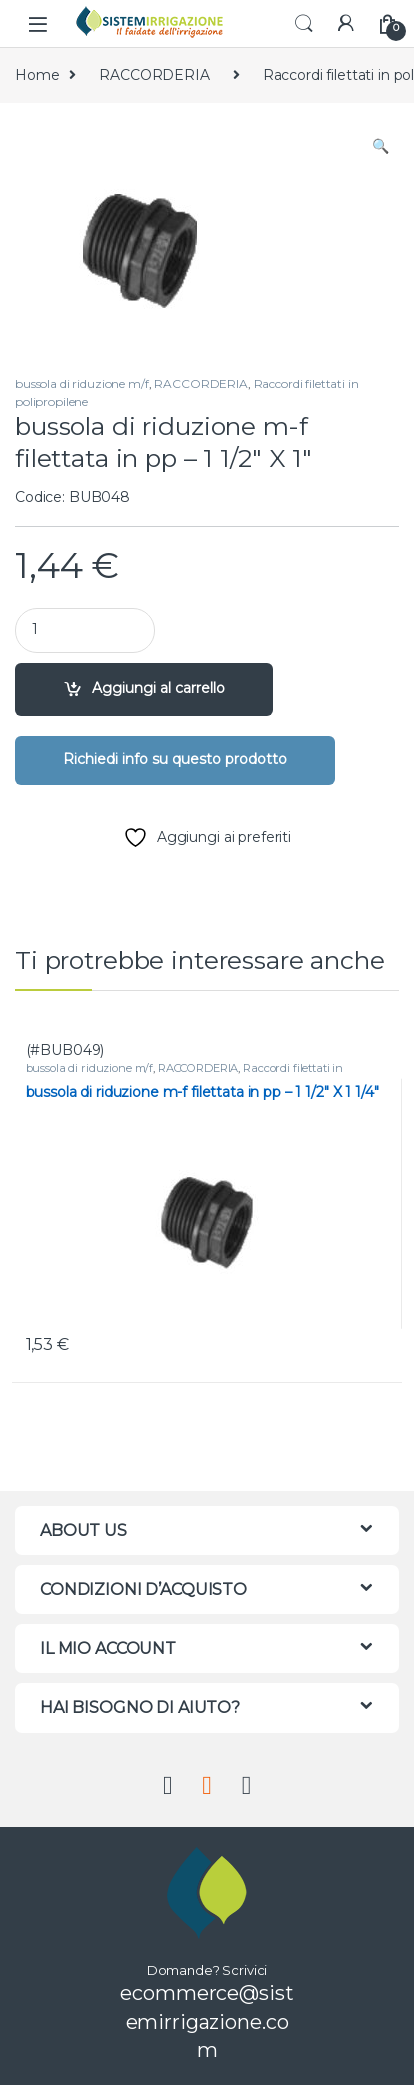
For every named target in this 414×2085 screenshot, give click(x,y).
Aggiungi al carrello (158, 688)
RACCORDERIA (154, 75)
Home (37, 75)
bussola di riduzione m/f (82, 383)
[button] (380, 147)
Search (304, 24)
